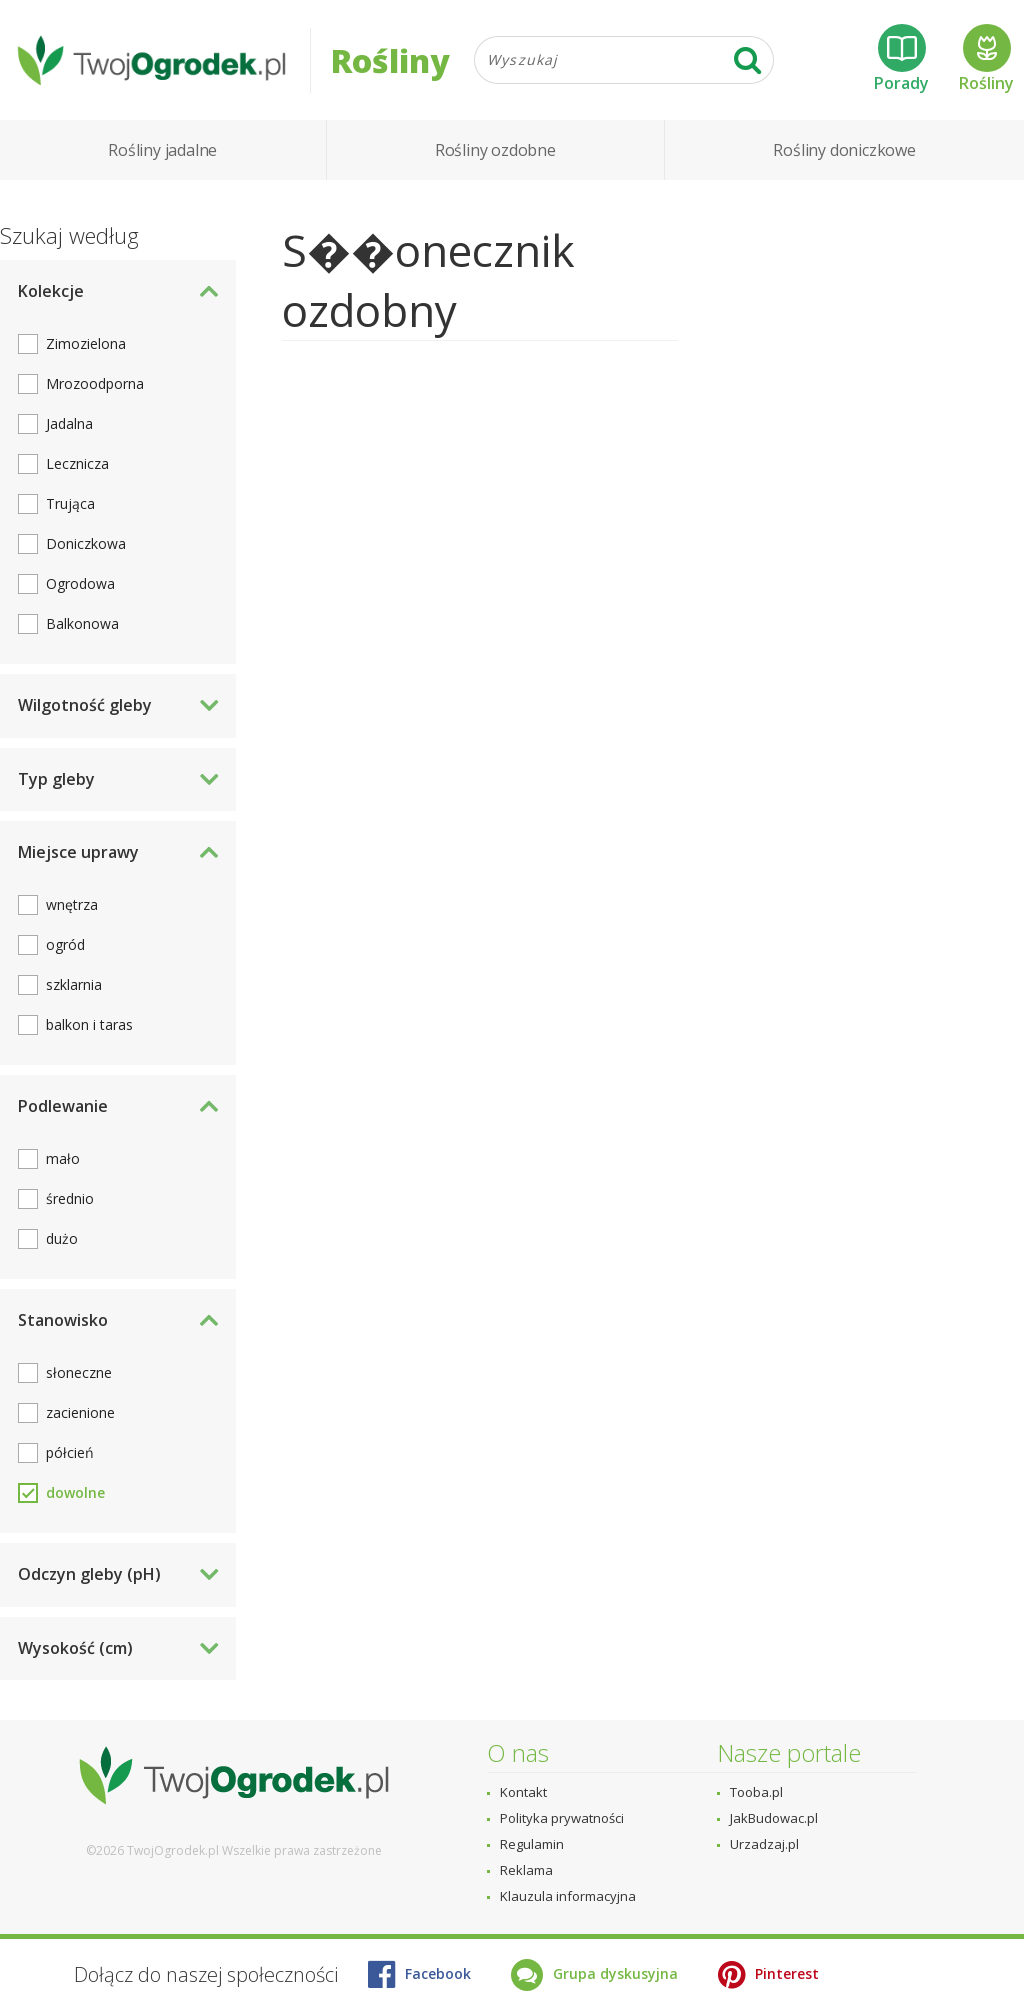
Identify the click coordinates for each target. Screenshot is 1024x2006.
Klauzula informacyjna (568, 1896)
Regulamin (532, 1844)
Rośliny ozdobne (495, 150)
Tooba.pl (756, 1792)
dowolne (75, 1492)
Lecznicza (77, 463)
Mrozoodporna (95, 383)
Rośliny (986, 59)
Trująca (70, 503)
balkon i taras (89, 1024)
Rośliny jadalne (162, 150)
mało (63, 1158)
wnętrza (72, 904)
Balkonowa (82, 623)
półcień (70, 1452)
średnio (70, 1198)
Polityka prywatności (562, 1818)
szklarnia (74, 984)
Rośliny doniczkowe (844, 150)
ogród (65, 944)
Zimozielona (86, 343)
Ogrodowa (80, 583)
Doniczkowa (86, 543)
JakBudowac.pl (774, 1818)
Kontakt (523, 1792)
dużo (62, 1238)
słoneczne (79, 1372)
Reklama (526, 1870)
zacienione (80, 1412)
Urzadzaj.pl (764, 1844)
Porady (901, 59)
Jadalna (69, 423)
